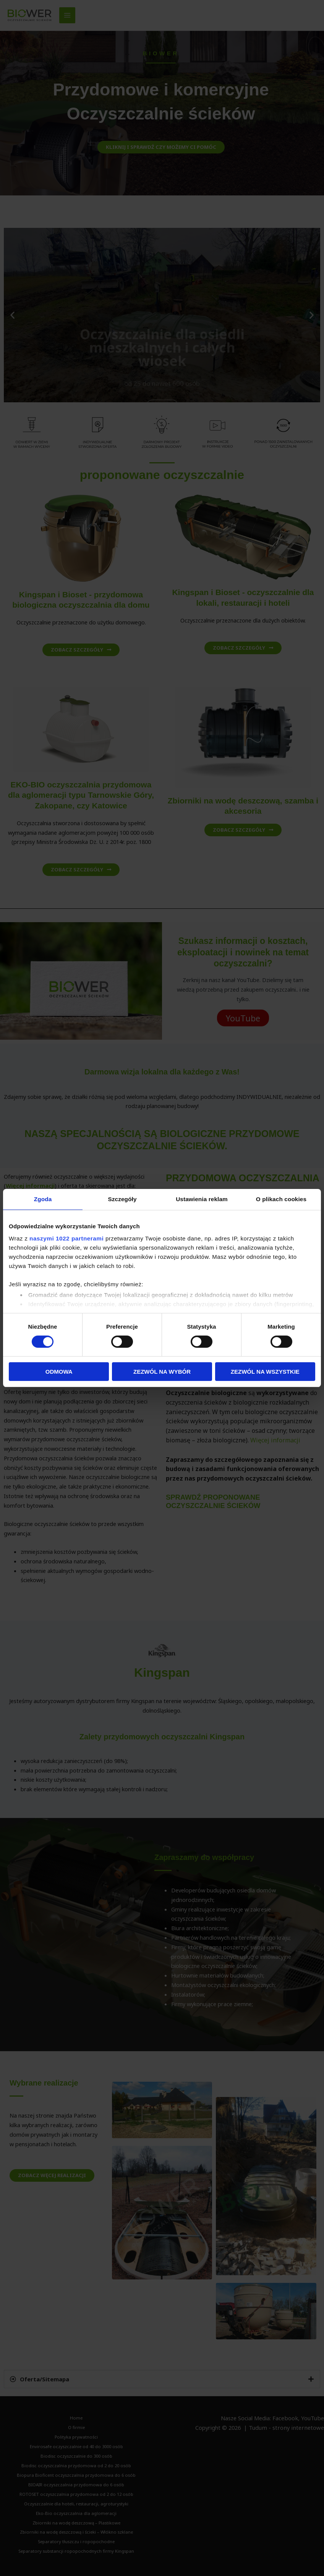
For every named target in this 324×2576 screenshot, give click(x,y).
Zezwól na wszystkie (265, 1371)
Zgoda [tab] (43, 1199)
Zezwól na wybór (162, 1371)
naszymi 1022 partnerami (65, 1238)
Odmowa (59, 1371)
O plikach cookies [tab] (281, 1199)
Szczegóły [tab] (122, 1199)
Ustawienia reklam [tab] (202, 1199)
